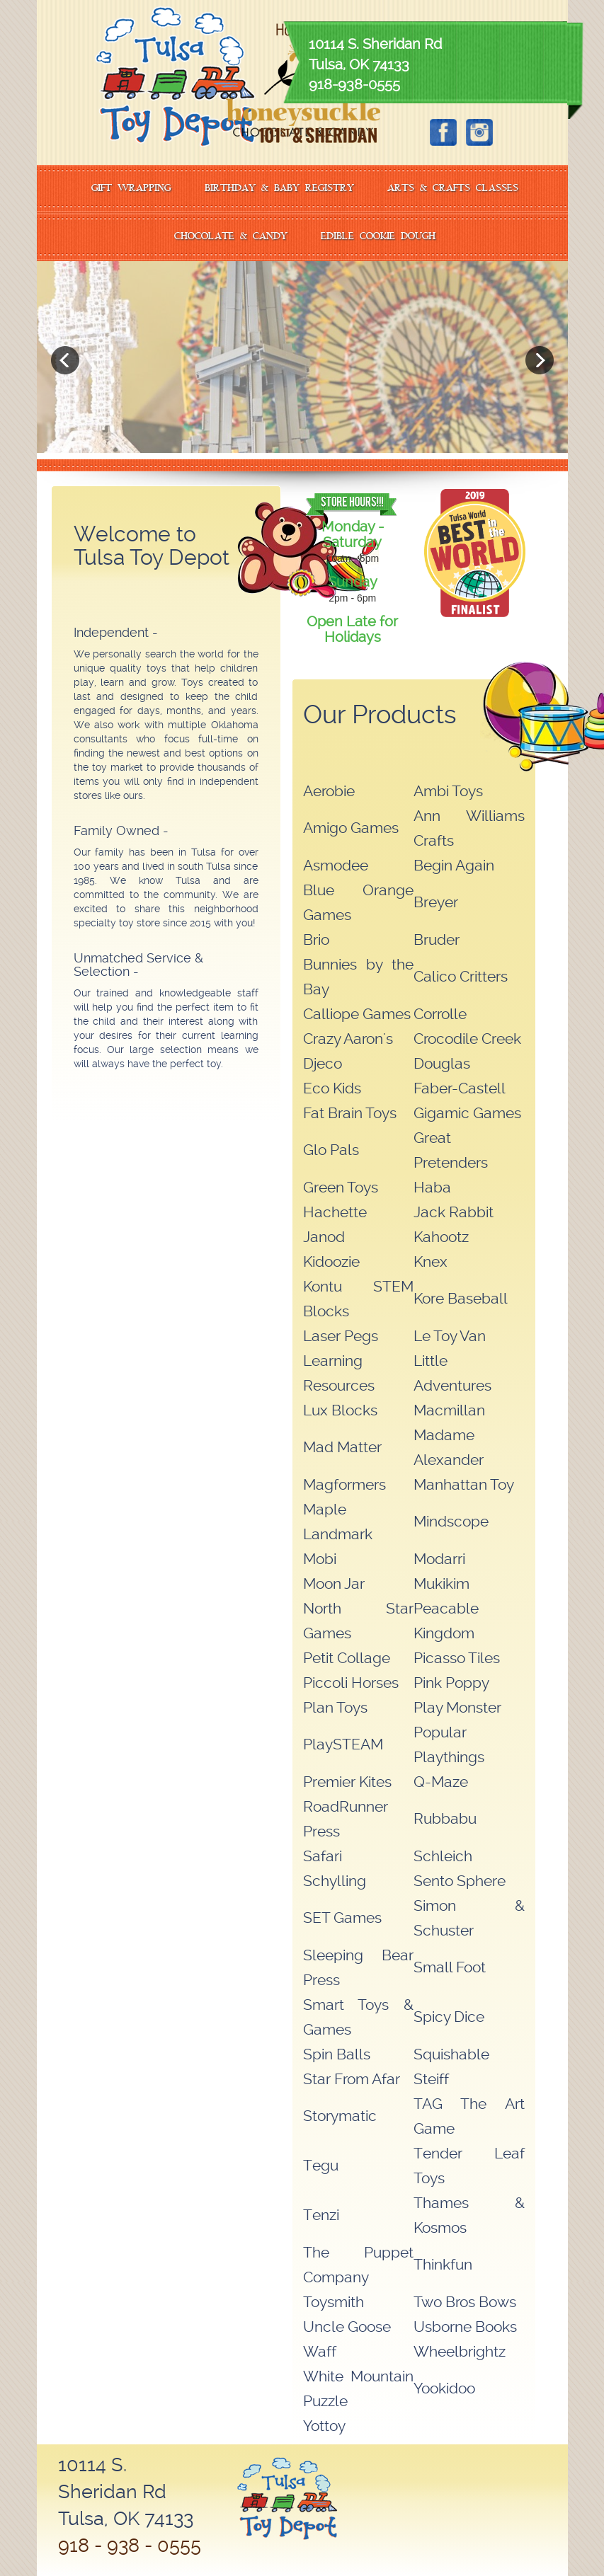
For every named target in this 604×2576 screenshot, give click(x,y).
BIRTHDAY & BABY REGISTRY (279, 188)
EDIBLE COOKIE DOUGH (378, 237)
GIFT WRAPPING (131, 188)
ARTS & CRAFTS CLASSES (452, 188)
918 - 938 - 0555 (129, 2545)
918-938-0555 (354, 84)
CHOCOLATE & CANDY (230, 237)
